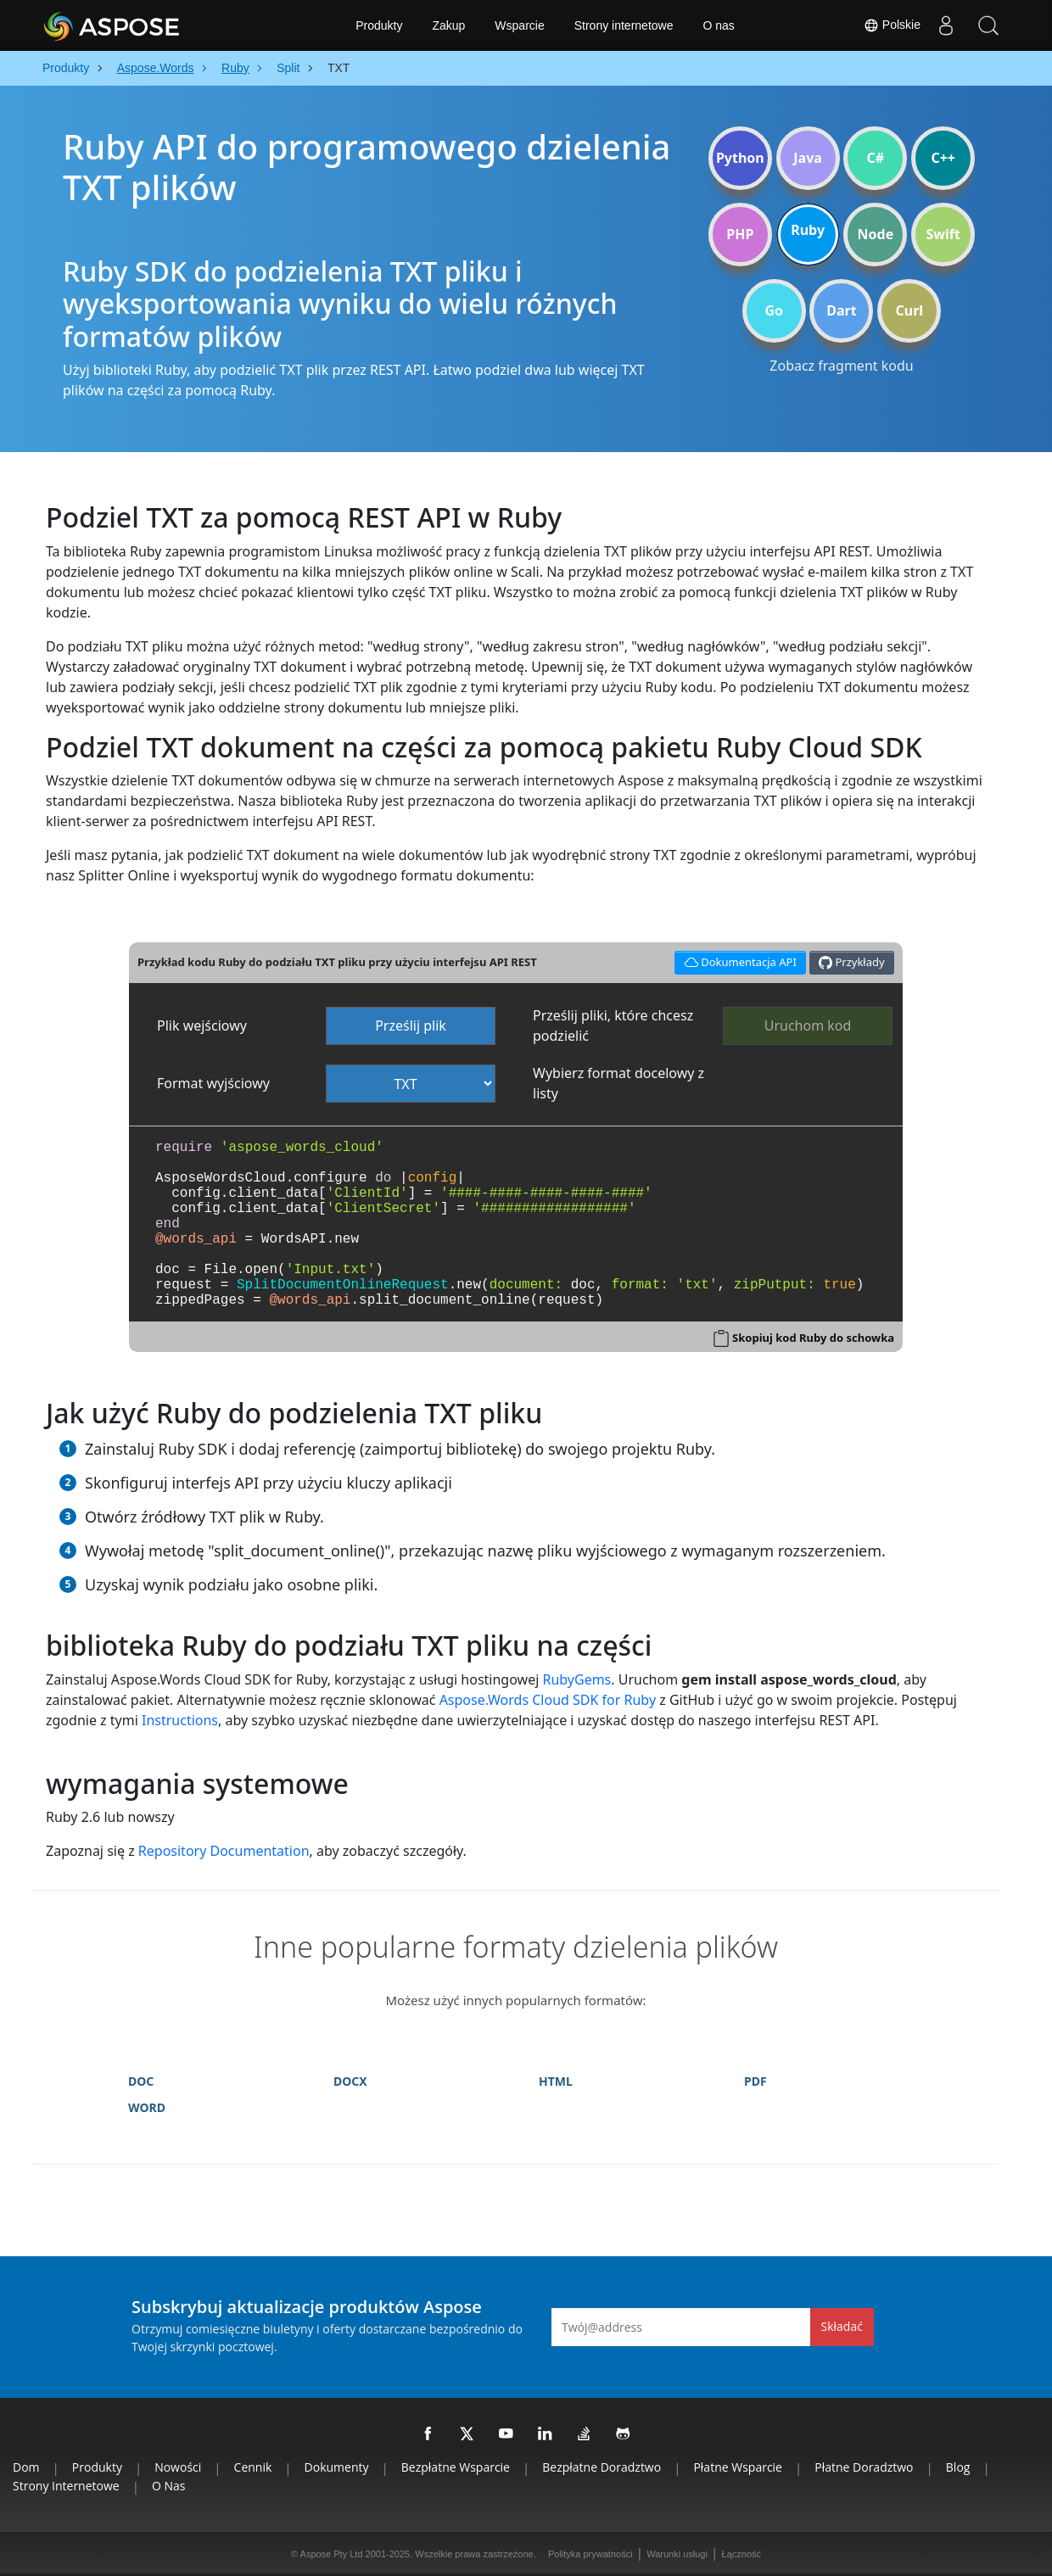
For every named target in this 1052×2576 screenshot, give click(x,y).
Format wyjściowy (213, 1083)
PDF (755, 2081)
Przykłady (852, 962)
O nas (718, 25)
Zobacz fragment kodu (841, 365)
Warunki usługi (677, 2554)
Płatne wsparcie (737, 2467)
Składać (842, 2326)
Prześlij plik (410, 1025)
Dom (26, 2467)
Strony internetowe (624, 25)
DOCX (350, 2081)
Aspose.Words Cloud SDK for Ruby (547, 1699)
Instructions (180, 1720)
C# (876, 157)
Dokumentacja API (737, 960)
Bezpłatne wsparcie (455, 2467)
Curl (909, 310)
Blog (958, 2467)
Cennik (253, 2467)
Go (773, 310)
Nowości (177, 2467)
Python (740, 157)
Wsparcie (519, 25)
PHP (739, 234)
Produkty (378, 25)
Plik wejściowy (202, 1025)
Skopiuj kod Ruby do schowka (813, 1337)
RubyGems (576, 1679)
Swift (943, 234)
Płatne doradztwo (863, 2467)
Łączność (741, 2554)
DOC (141, 2081)
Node (876, 234)
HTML (556, 2081)
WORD (146, 2107)
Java (807, 157)
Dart (841, 310)
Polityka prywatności (590, 2554)
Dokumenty (337, 2467)
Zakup (448, 25)
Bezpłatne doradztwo (601, 2467)
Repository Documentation (224, 1850)
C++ (943, 157)
